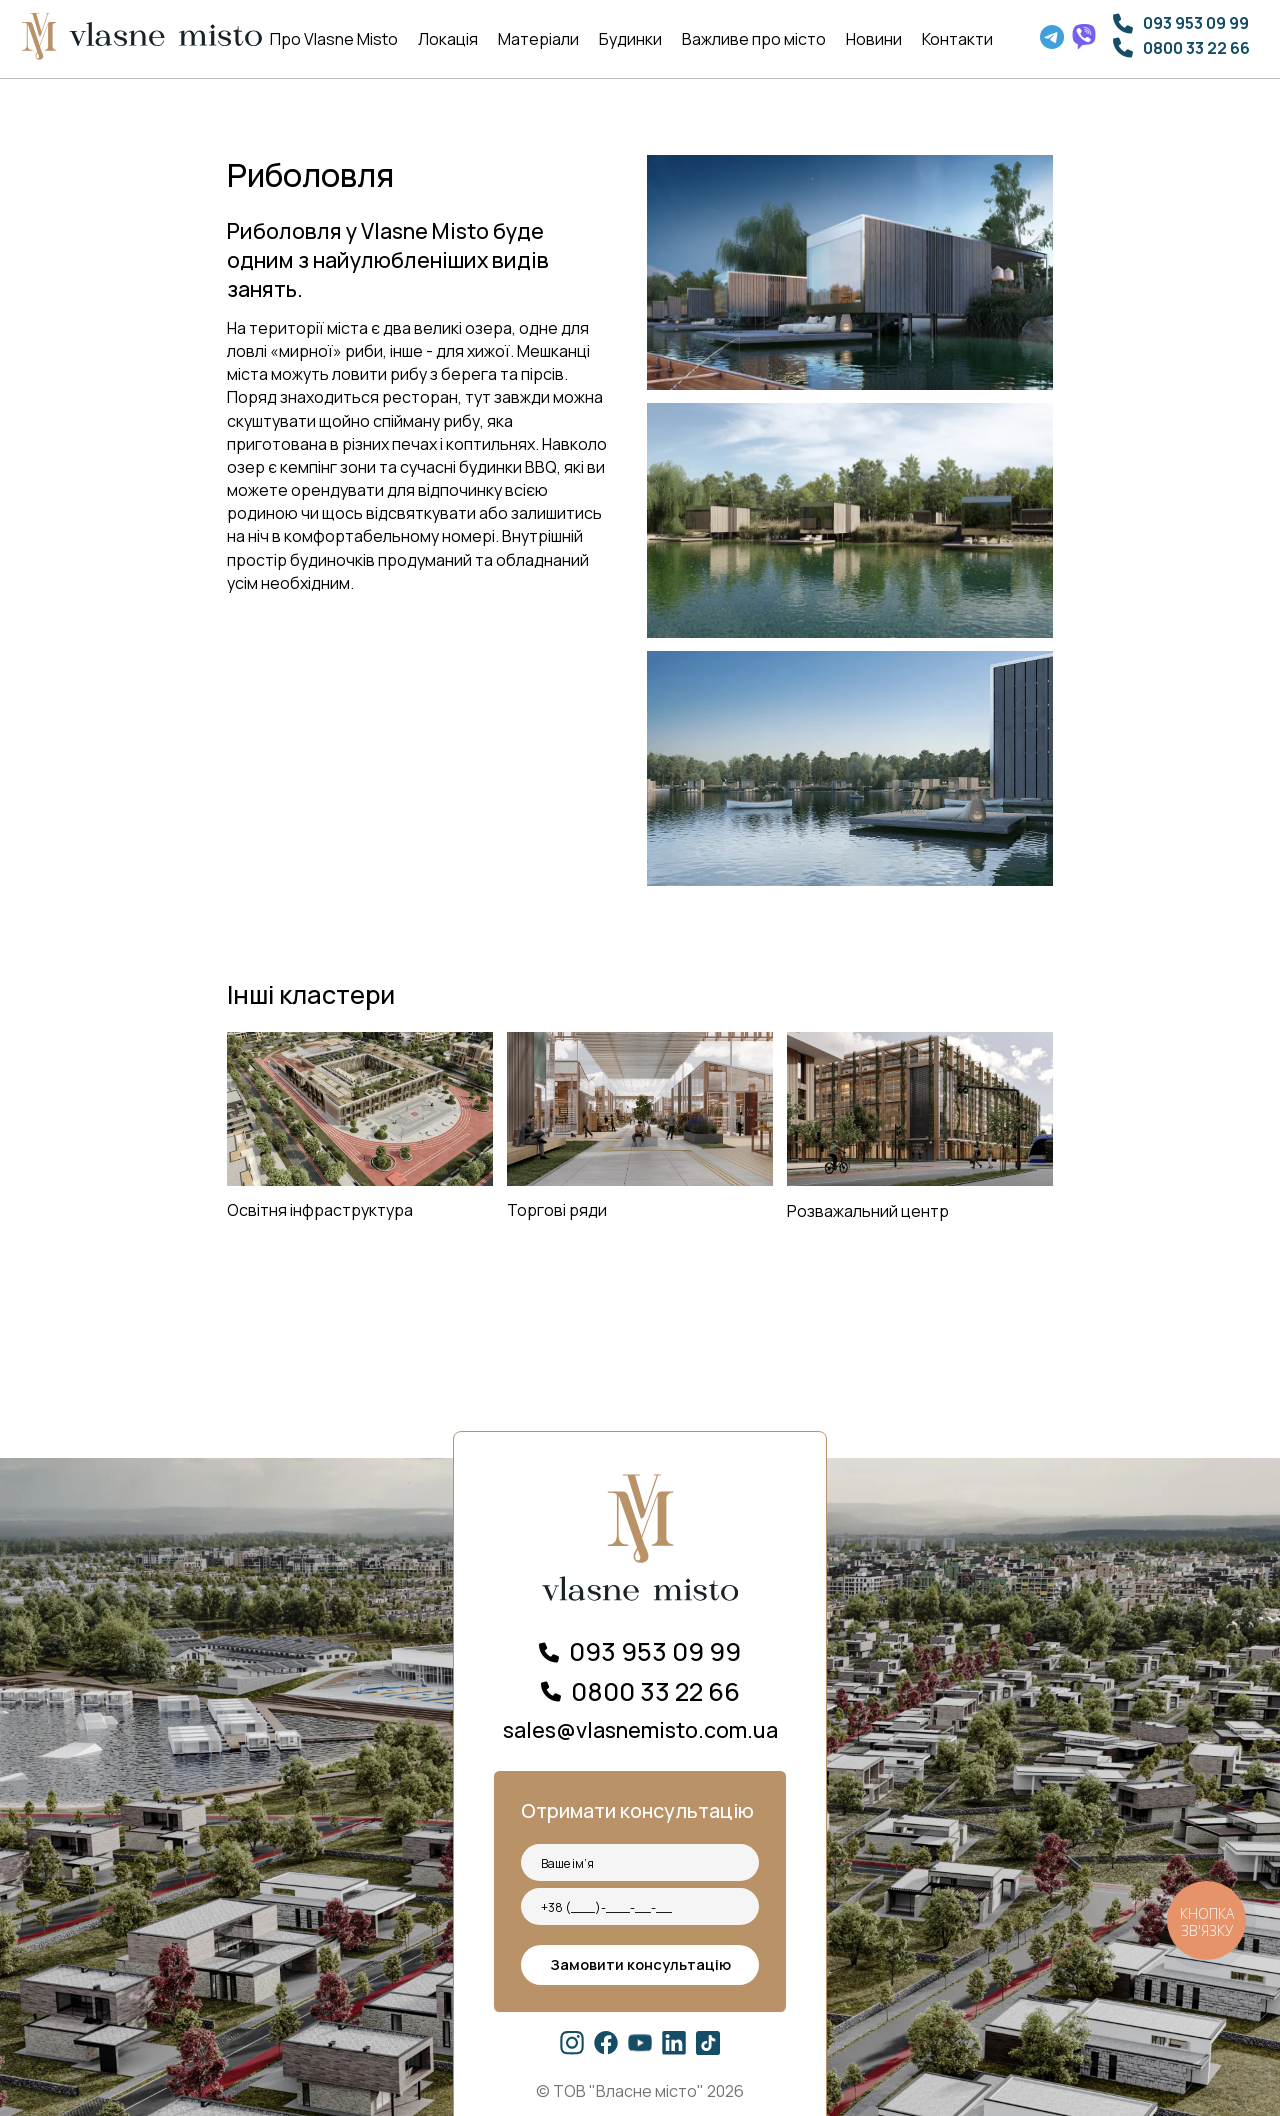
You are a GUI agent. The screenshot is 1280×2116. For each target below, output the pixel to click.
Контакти (957, 39)
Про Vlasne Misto (334, 39)
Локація (448, 39)
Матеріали (538, 39)
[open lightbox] (850, 520)
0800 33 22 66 (1196, 48)
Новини (874, 39)
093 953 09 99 (1196, 23)
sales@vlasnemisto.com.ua (640, 1730)
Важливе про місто (754, 39)
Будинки (630, 39)
